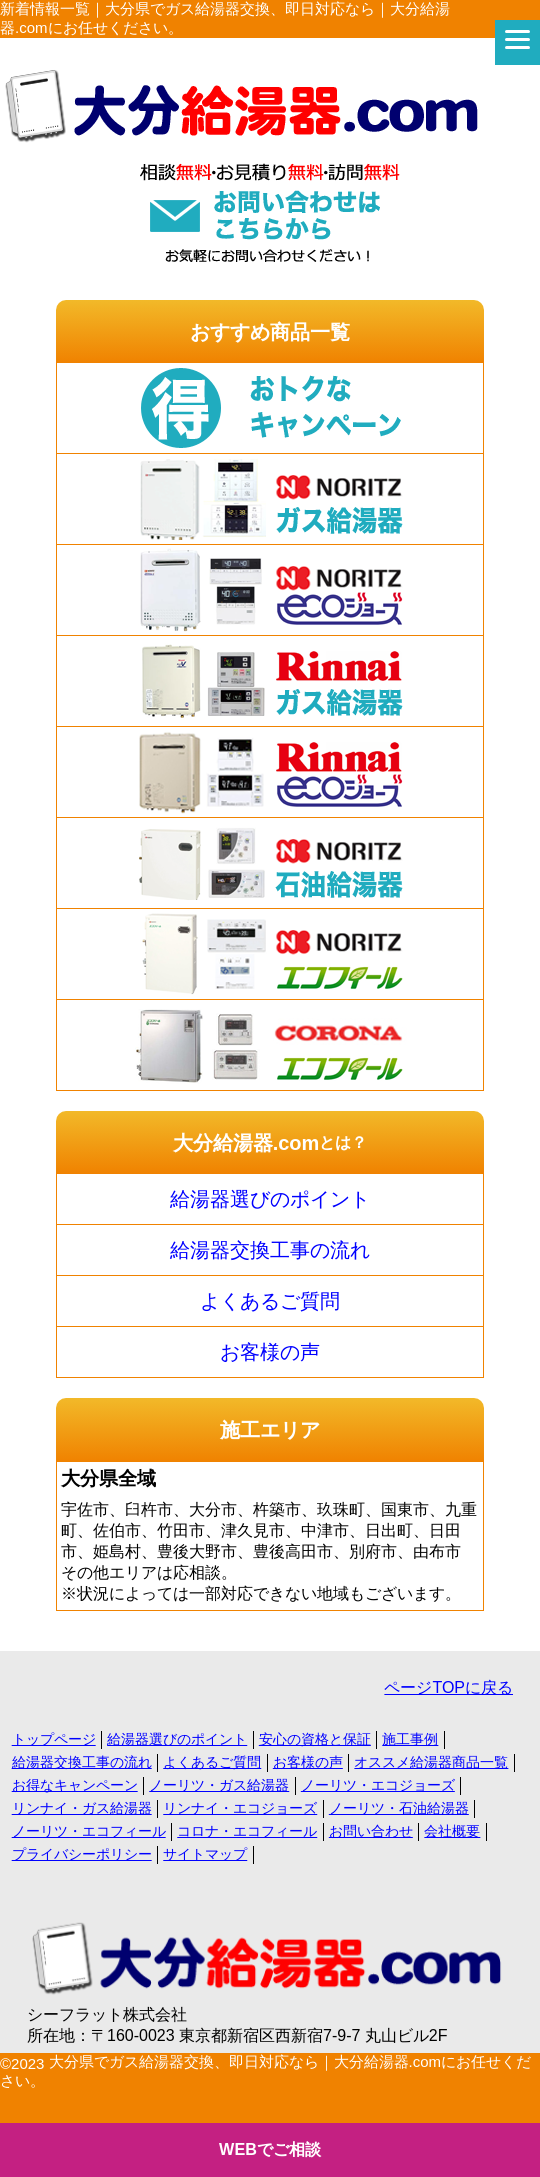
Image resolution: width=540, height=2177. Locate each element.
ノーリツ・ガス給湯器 (219, 1785)
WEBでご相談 (270, 2149)
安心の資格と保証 (315, 1739)
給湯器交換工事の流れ (270, 1250)
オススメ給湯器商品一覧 (431, 1762)
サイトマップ (205, 1854)
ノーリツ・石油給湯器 (399, 1808)
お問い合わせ (371, 1831)
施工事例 (410, 1739)
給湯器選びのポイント (270, 1199)
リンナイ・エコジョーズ (240, 1808)
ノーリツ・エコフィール (89, 1831)
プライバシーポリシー (82, 1854)
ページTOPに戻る (448, 1687)
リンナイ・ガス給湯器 (82, 1808)
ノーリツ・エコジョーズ (378, 1785)
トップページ (54, 1739)
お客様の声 (270, 1352)
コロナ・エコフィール (247, 1831)
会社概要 (452, 1831)
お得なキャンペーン (75, 1785)
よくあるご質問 (270, 1301)
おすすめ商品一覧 (270, 332)
